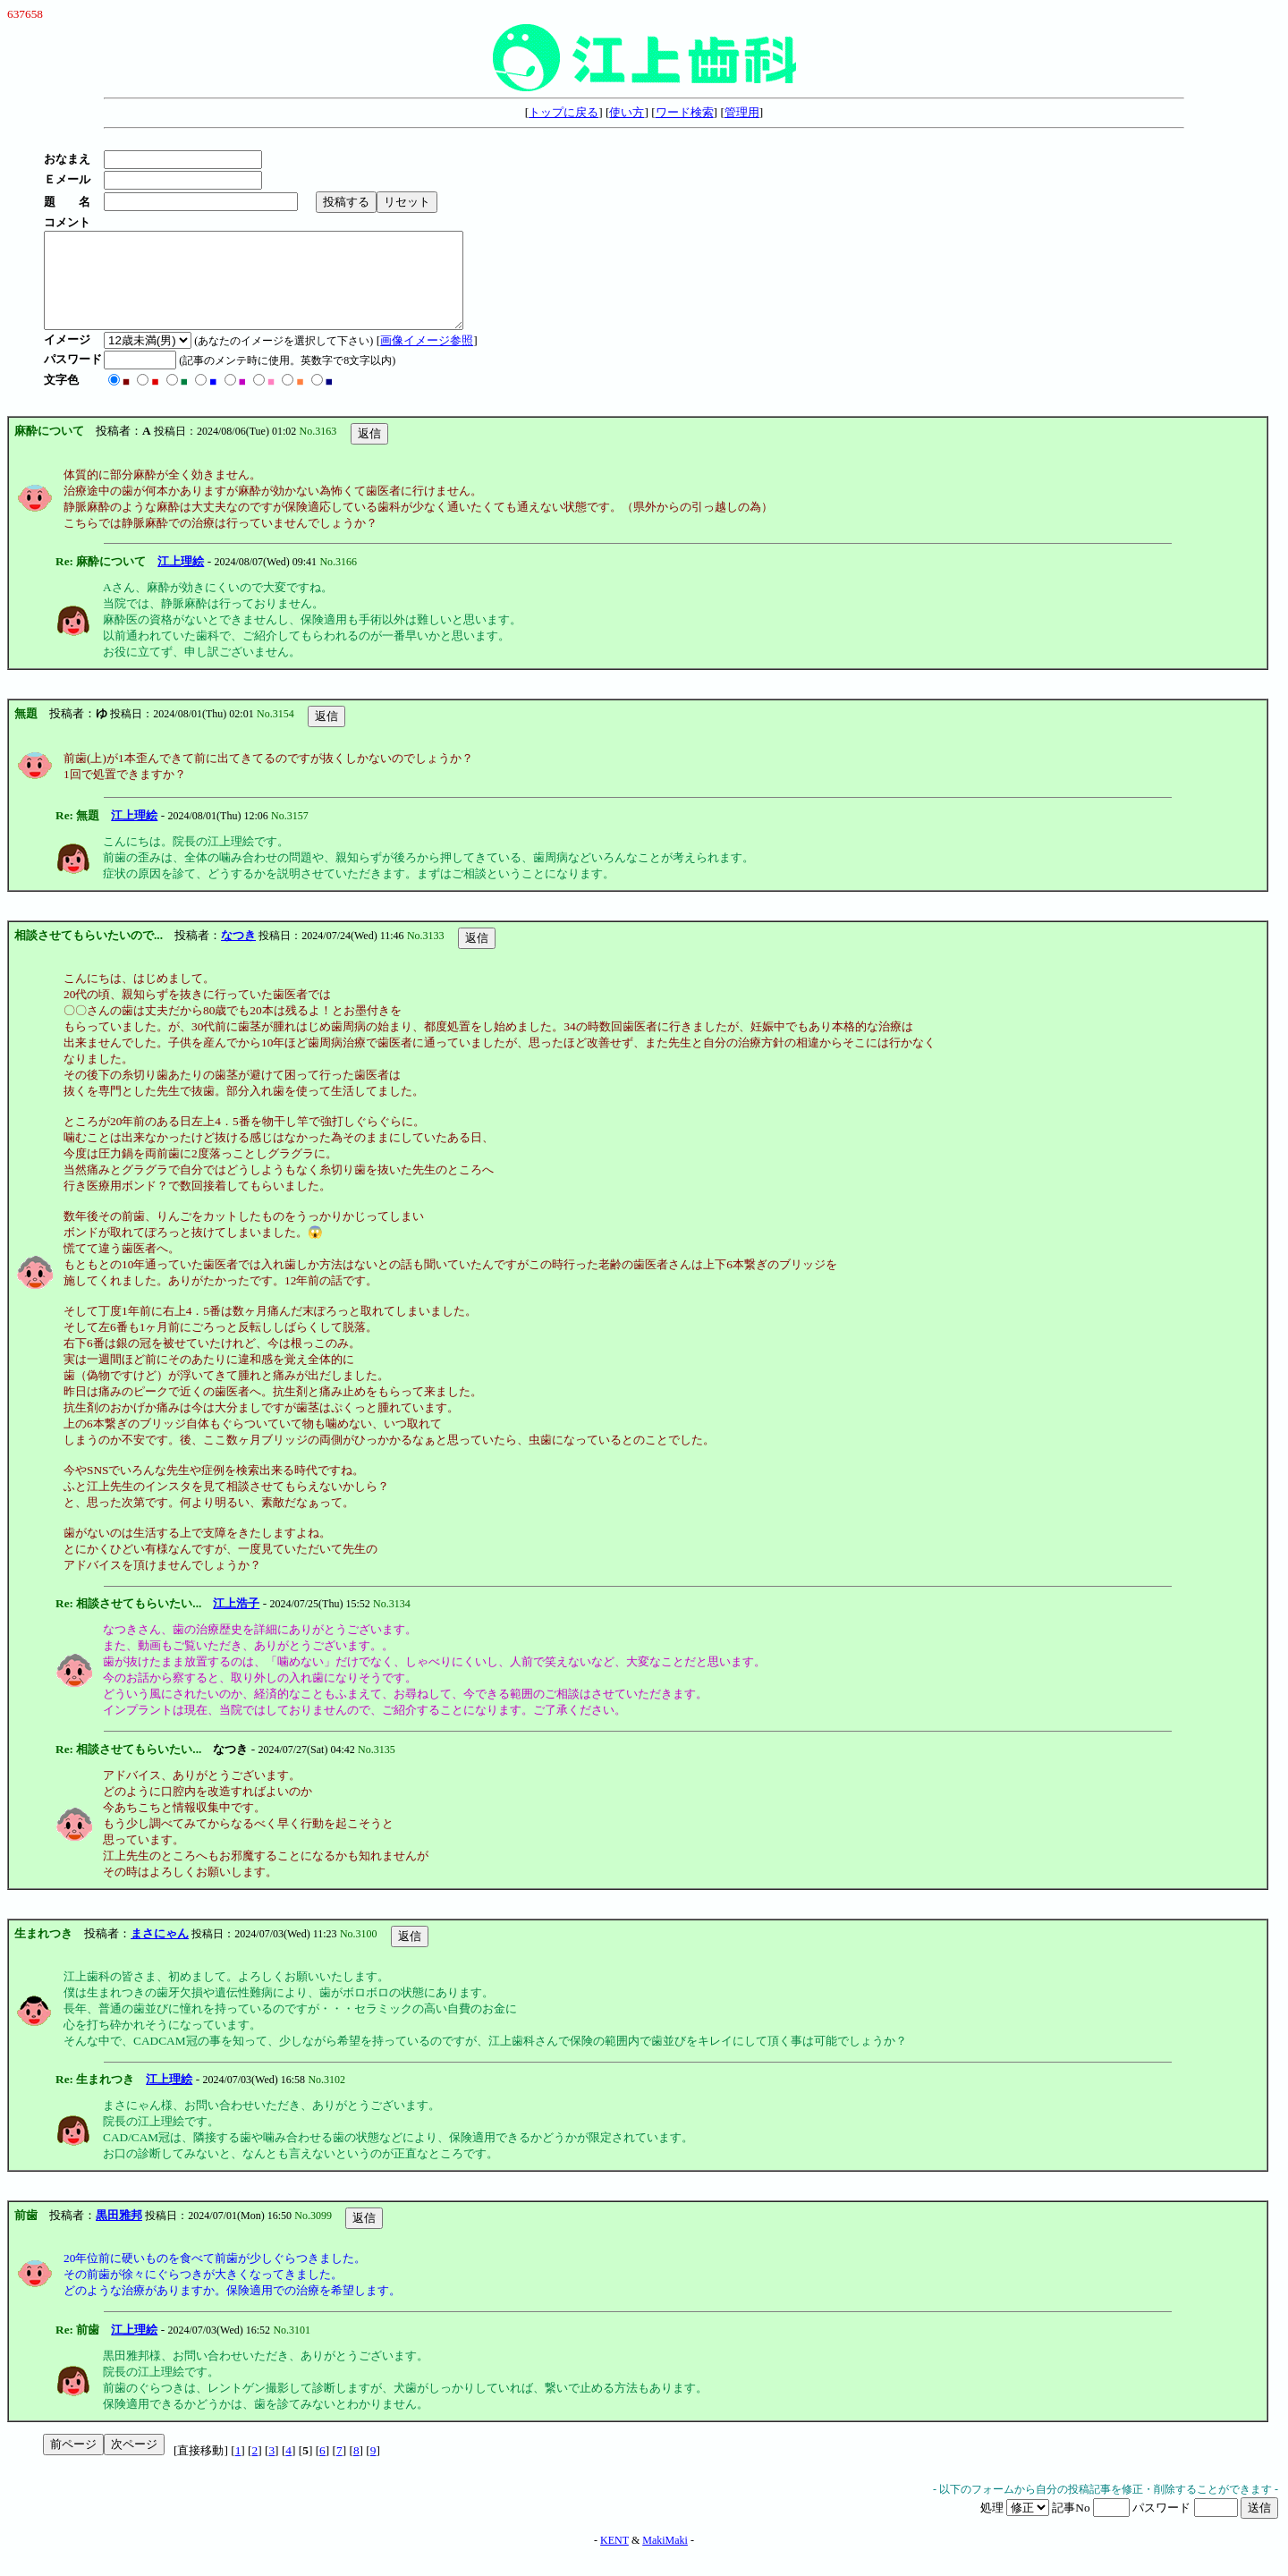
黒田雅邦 (119, 2234)
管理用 (741, 112)
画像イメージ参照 (432, 359)
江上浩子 (236, 1622)
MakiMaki (665, 2559)
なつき (238, 954)
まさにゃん (160, 1952)
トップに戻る (563, 112)
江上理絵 (180, 580)
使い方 (626, 112)
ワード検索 (685, 112)
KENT (614, 2559)
